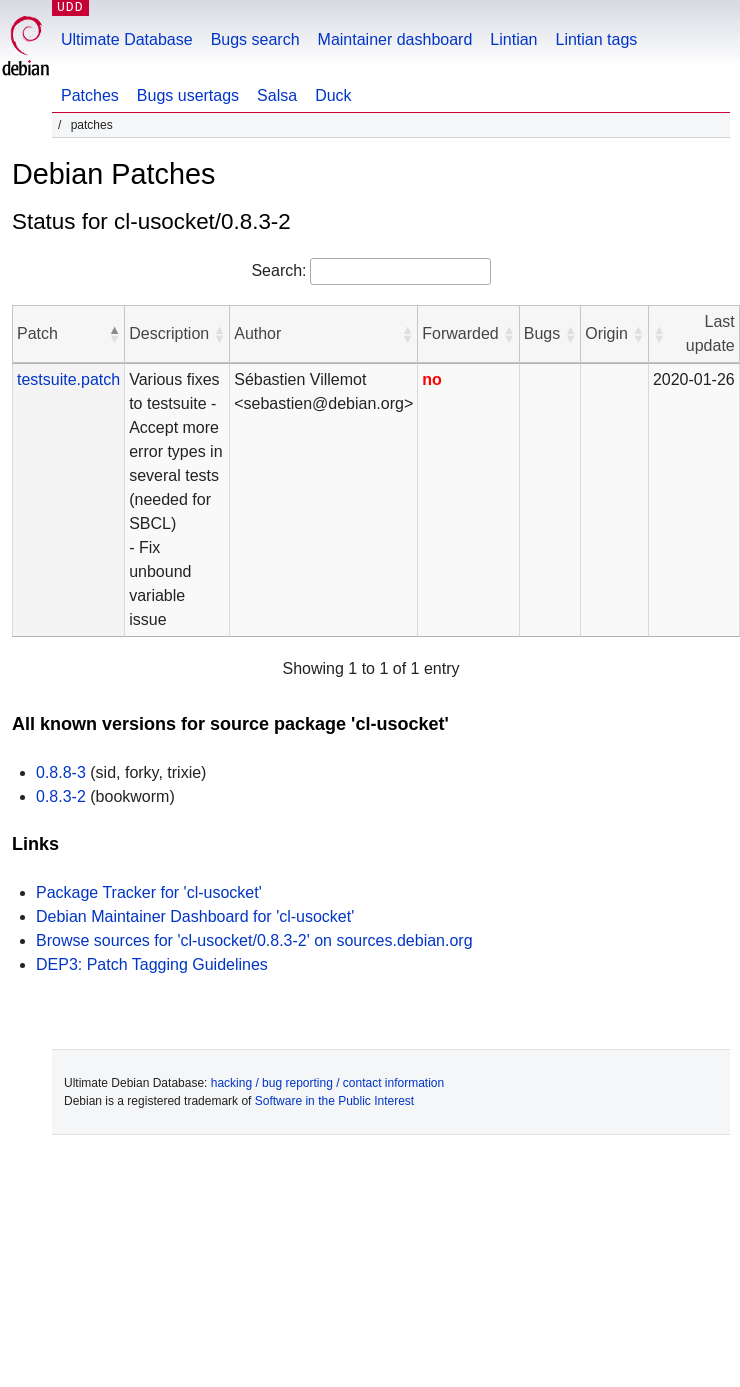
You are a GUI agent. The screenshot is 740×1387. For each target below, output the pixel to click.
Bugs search (255, 39)
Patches (90, 95)
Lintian (513, 39)
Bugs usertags (188, 95)
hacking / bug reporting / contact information (327, 1083)
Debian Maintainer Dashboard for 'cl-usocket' (195, 916)
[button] (114, 334)
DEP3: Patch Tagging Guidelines (152, 964)
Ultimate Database (127, 39)
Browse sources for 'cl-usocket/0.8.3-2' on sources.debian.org (254, 940)
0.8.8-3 (61, 772)
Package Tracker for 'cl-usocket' (149, 892)
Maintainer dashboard (395, 39)
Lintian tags (596, 39)
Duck (333, 95)
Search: (278, 270)
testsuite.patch (68, 379)
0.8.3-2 (61, 796)
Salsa (277, 95)
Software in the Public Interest (334, 1101)
